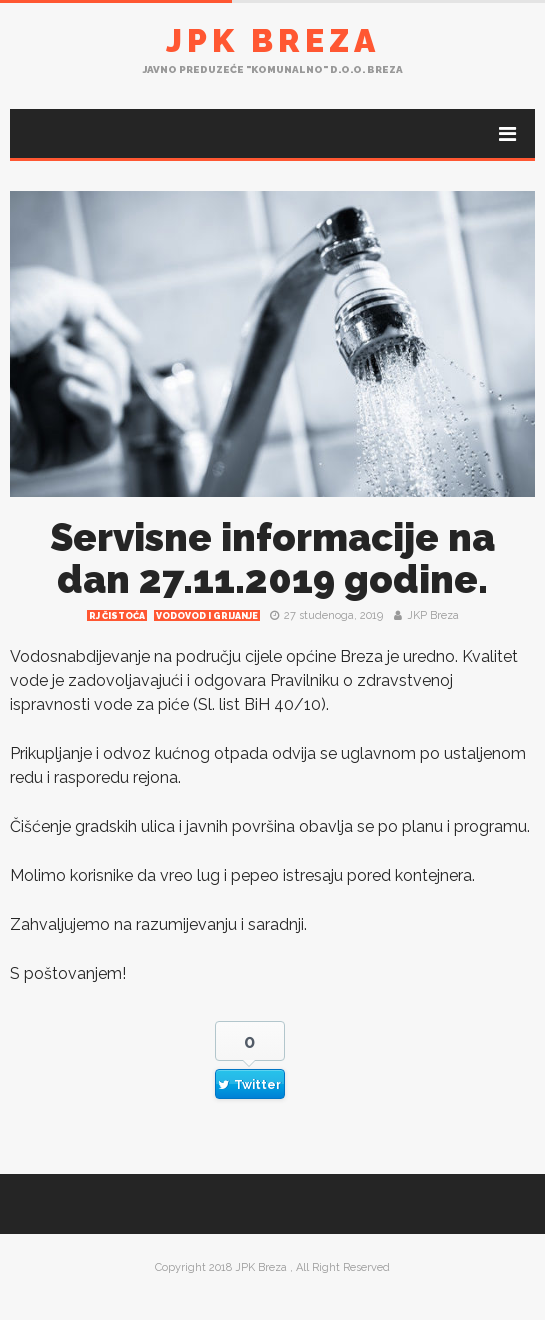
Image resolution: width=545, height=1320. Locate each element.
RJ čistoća (117, 616)
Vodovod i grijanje (207, 616)
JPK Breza (273, 40)
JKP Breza (433, 615)
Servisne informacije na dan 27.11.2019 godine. (272, 558)
